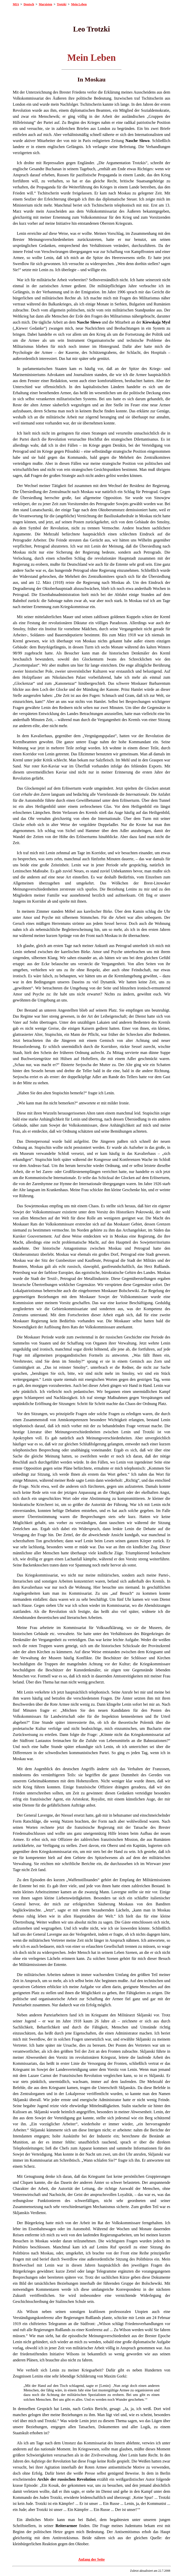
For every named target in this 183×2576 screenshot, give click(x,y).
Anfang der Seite (91, 2559)
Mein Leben (79, 4)
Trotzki (61, 4)
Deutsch (29, 4)
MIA (16, 4)
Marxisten (45, 4)
